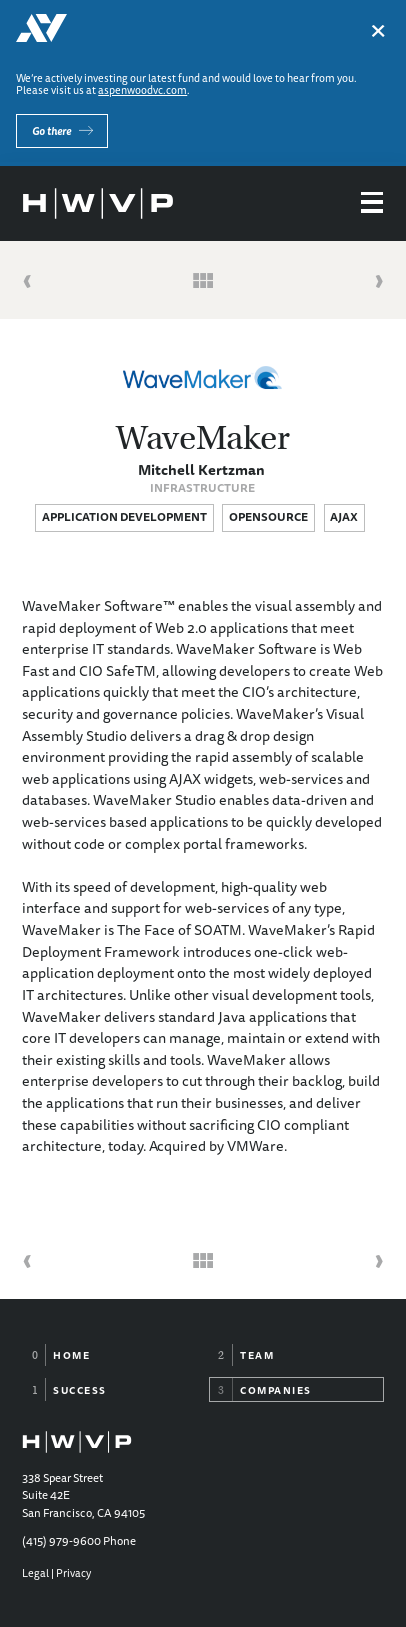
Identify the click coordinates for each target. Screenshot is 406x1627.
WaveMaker (203, 438)
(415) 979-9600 (61, 1541)
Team (257, 1355)
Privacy (73, 1572)
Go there (51, 130)
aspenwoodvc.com (142, 89)
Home (71, 1355)
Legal (35, 1572)
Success (80, 1390)
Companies (276, 1390)
